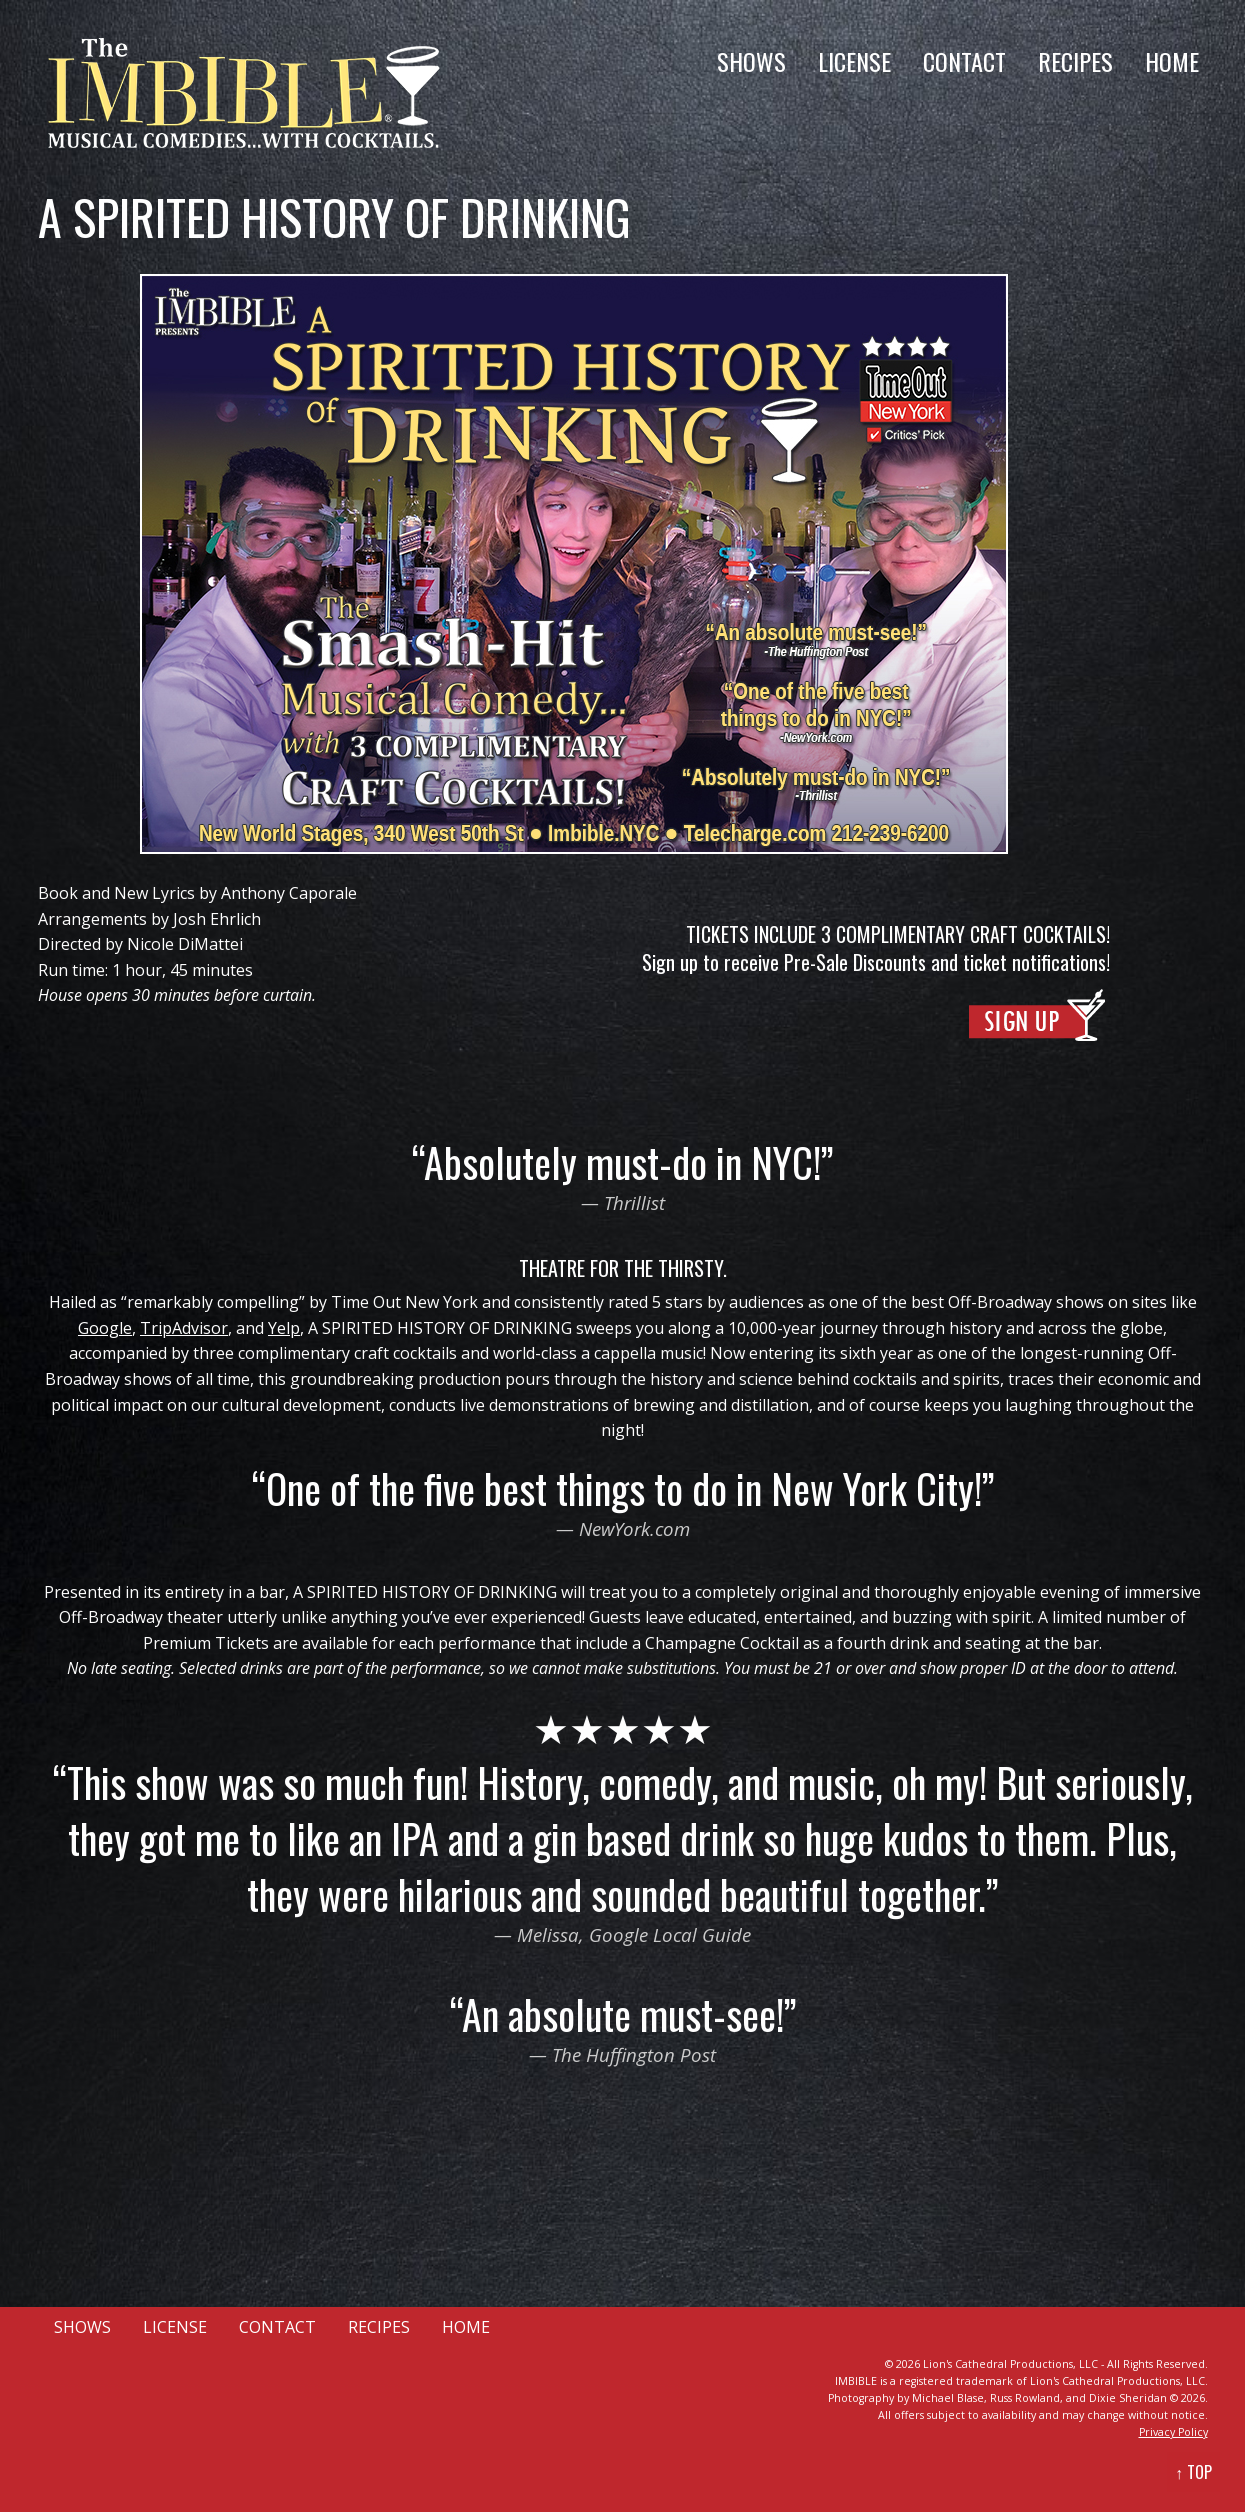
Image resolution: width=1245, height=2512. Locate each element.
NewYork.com (634, 1528)
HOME (1172, 61)
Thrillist (634, 1202)
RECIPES (1075, 61)
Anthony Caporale (289, 893)
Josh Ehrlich (217, 919)
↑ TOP (1193, 2472)
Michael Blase (948, 2398)
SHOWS (751, 61)
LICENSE (854, 61)
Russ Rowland (1025, 2398)
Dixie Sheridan (1128, 2398)
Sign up (670, 962)
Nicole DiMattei (185, 944)
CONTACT (964, 61)
